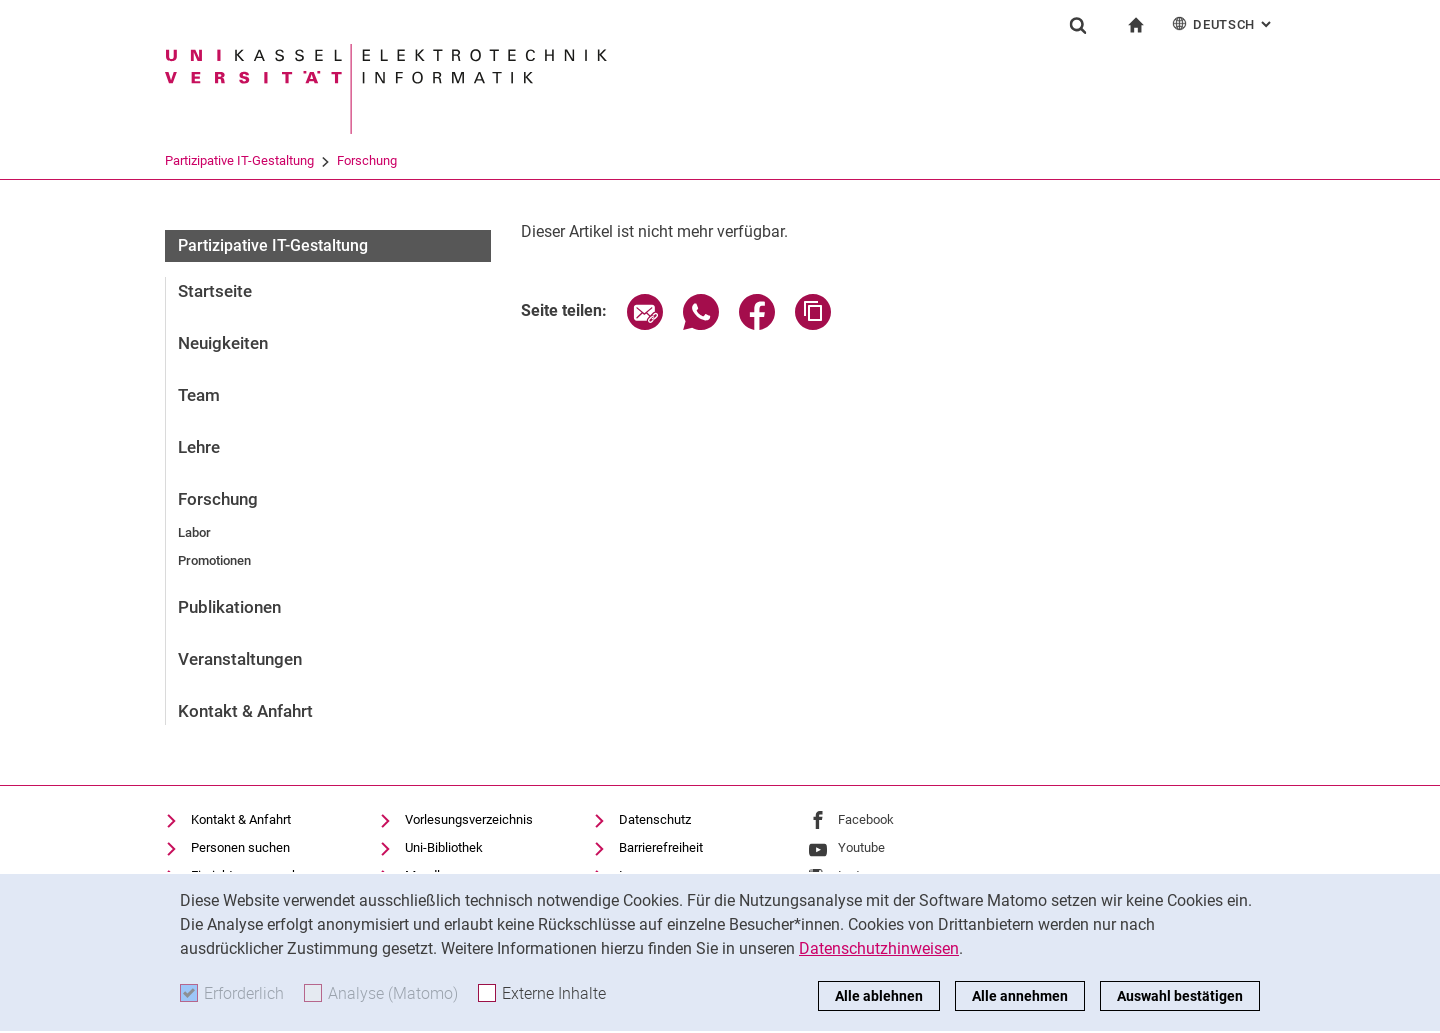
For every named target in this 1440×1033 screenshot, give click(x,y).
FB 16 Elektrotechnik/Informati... (339, 160)
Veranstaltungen (240, 659)
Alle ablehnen (879, 996)
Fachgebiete (488, 160)
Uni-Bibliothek (444, 847)
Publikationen (229, 607)
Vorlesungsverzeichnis (469, 819)
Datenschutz (655, 819)
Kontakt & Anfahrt (245, 711)
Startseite (215, 291)
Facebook (866, 819)
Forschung (748, 160)
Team (199, 395)
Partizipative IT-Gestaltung (620, 160)
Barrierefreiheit (661, 847)
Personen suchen (240, 847)
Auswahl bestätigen (1180, 996)
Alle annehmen (1020, 996)
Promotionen (214, 560)
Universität (195, 160)
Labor (194, 532)
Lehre (199, 447)
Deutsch (1223, 23)
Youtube (861, 847)
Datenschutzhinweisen (879, 948)
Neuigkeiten (223, 343)
